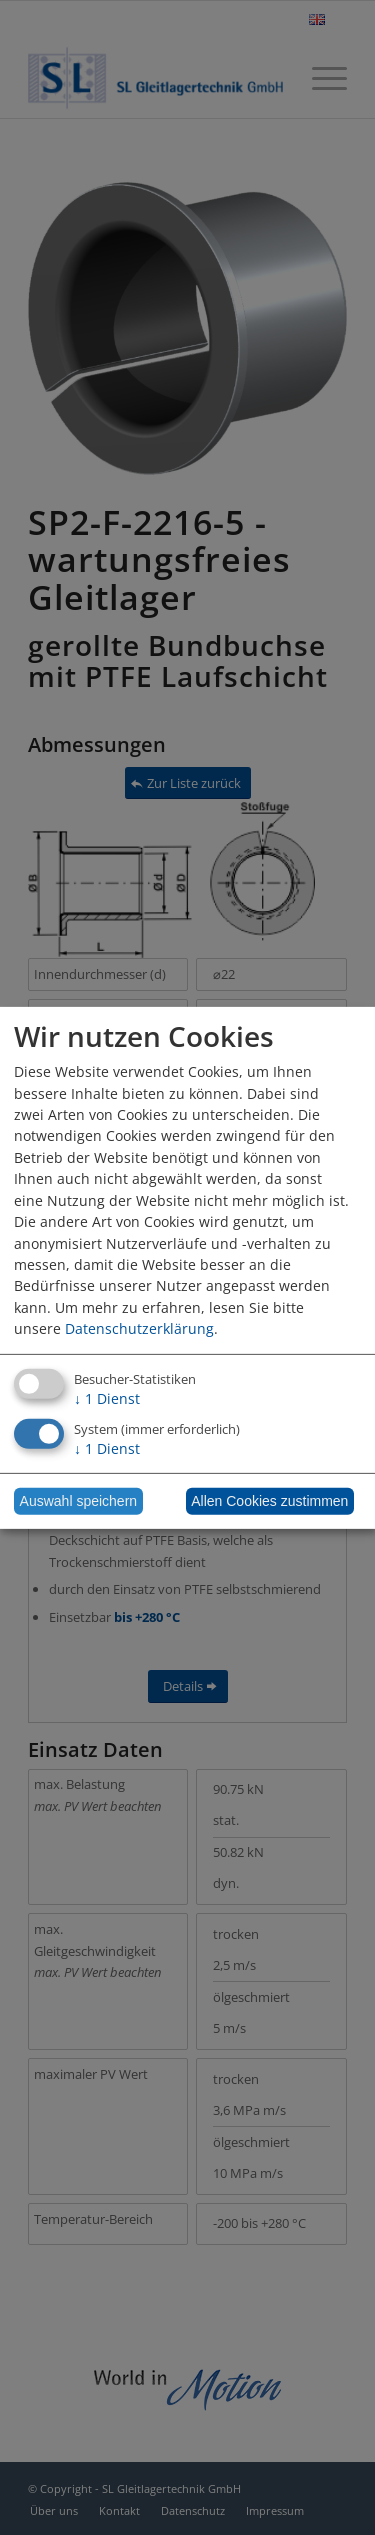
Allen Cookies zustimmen (269, 1501)
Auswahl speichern (79, 1501)
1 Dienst (107, 1398)
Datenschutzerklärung (139, 1328)
